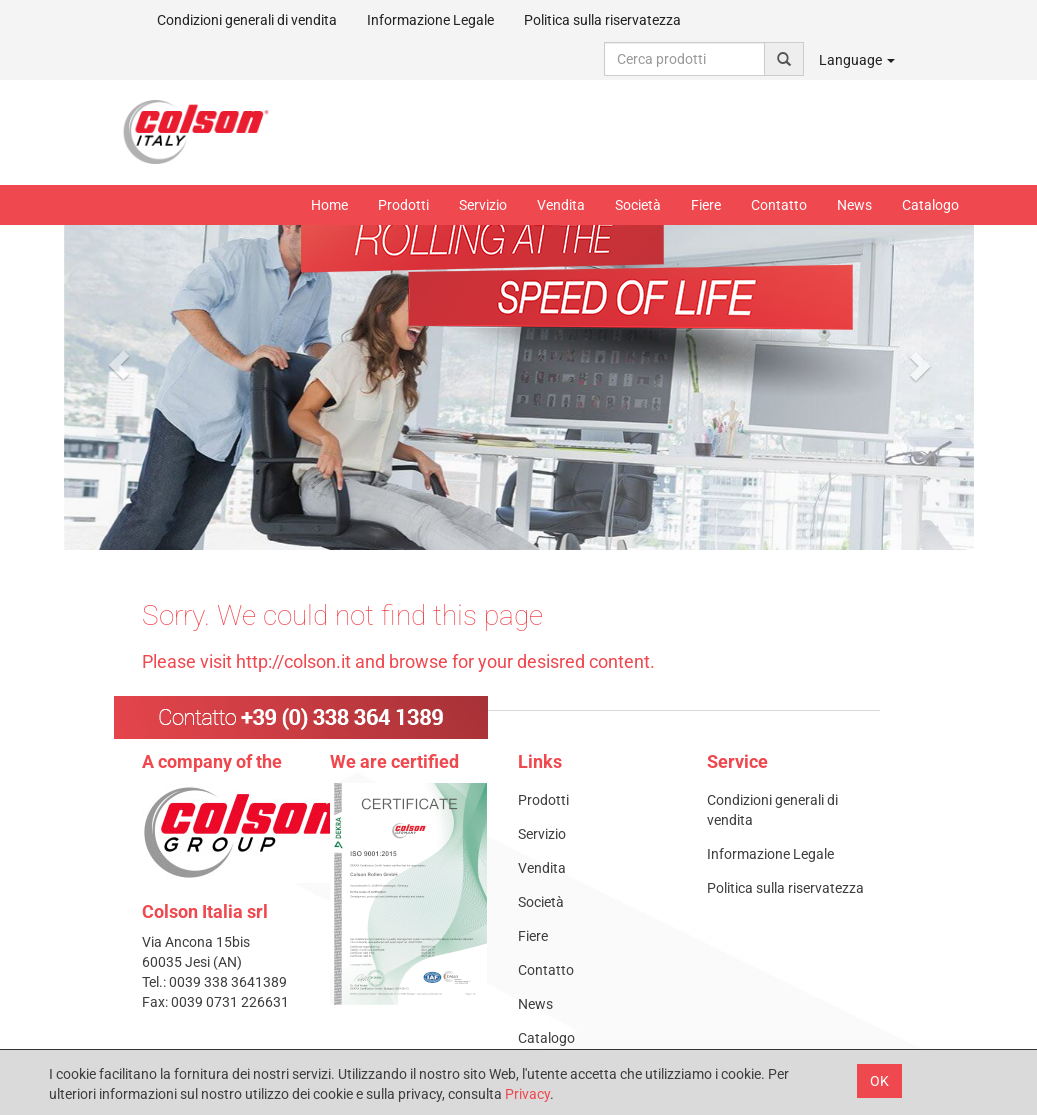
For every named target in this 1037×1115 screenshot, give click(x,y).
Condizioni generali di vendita (247, 20)
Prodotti (403, 205)
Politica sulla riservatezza (602, 20)
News (854, 205)
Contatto (779, 205)
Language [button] (857, 60)
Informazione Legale (430, 20)
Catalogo (930, 205)
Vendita (561, 205)
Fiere (706, 205)
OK (879, 1081)
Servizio (483, 205)
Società (638, 205)
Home (329, 205)
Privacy (527, 1094)
